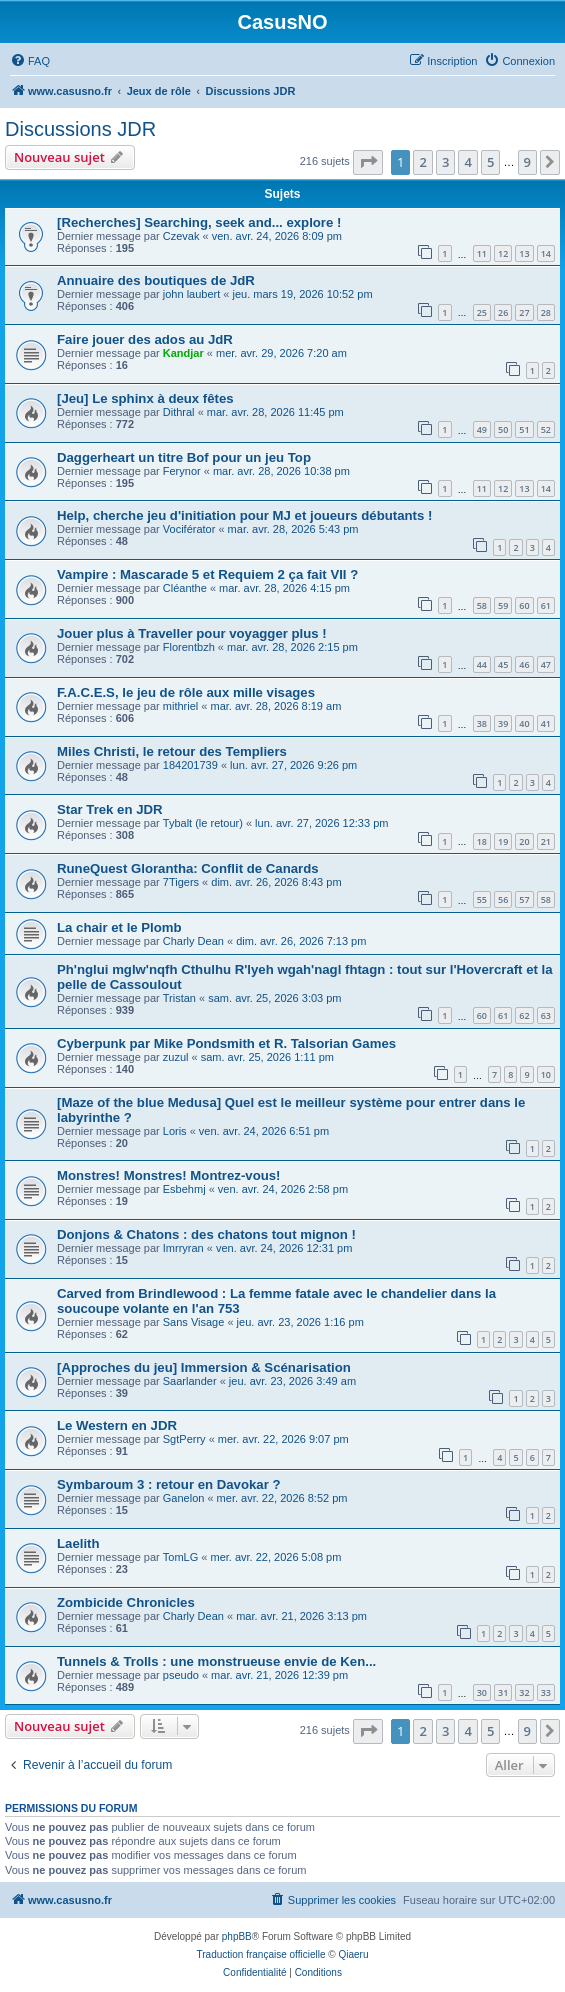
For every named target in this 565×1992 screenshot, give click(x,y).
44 (482, 664)
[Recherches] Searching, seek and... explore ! (199, 222)
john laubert (192, 294)
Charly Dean (193, 941)
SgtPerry (184, 1439)
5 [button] (490, 162)
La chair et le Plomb (119, 927)
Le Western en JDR (117, 1425)
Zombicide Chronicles (126, 1602)
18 (482, 841)
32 (524, 1692)
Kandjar (183, 353)
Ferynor (182, 471)
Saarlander (190, 1381)
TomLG (180, 1557)
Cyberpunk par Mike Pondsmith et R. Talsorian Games (226, 1043)
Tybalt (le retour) (203, 823)
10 (546, 1074)
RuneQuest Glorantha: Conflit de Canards (188, 868)
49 (482, 429)
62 (524, 1015)
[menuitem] (30, 61)
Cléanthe (185, 588)
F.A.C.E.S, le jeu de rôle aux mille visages (186, 692)
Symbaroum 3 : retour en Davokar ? (169, 1484)
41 (546, 723)
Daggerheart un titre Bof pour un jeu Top (184, 457)
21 (546, 841)
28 (546, 312)
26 (503, 312)
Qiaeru (353, 1954)
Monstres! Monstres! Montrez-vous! (168, 1175)
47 (546, 664)
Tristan (179, 998)
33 (546, 1692)
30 (482, 1692)
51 (524, 429)
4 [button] (467, 162)
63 (546, 1015)
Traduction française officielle (261, 1954)
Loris (175, 1131)
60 (524, 605)
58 (482, 605)
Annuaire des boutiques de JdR (156, 280)
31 (503, 1692)
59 (503, 605)
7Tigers (181, 882)
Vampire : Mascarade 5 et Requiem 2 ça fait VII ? (207, 574)
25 (482, 312)
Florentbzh (189, 647)
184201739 (190, 765)
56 (503, 899)
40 (524, 723)
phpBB (237, 1936)
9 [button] (527, 162)
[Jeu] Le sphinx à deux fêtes (145, 398)
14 (546, 253)
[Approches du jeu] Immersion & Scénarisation (204, 1367)
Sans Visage (194, 1322)
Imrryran (183, 1248)
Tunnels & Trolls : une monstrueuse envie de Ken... (216, 1661)
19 (503, 841)
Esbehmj (184, 1189)
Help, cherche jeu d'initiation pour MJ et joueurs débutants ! (244, 515)
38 (482, 723)
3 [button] (445, 162)
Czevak (181, 236)
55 (482, 899)
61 (546, 605)
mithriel (180, 706)
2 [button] (422, 162)
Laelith (78, 1543)
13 (524, 253)
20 (524, 841)
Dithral (179, 412)
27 (524, 312)
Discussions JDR (80, 129)
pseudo (181, 1675)
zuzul (176, 1057)
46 (524, 664)
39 (503, 723)
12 (503, 253)
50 (503, 429)
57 (524, 899)
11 (482, 253)
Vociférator (189, 529)
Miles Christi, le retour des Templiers (172, 751)
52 (546, 429)
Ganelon (184, 1498)
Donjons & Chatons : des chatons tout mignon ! (206, 1234)
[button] (368, 162)
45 (503, 664)
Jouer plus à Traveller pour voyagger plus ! (192, 633)
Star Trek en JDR (110, 809)
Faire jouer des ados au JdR (145, 339)
